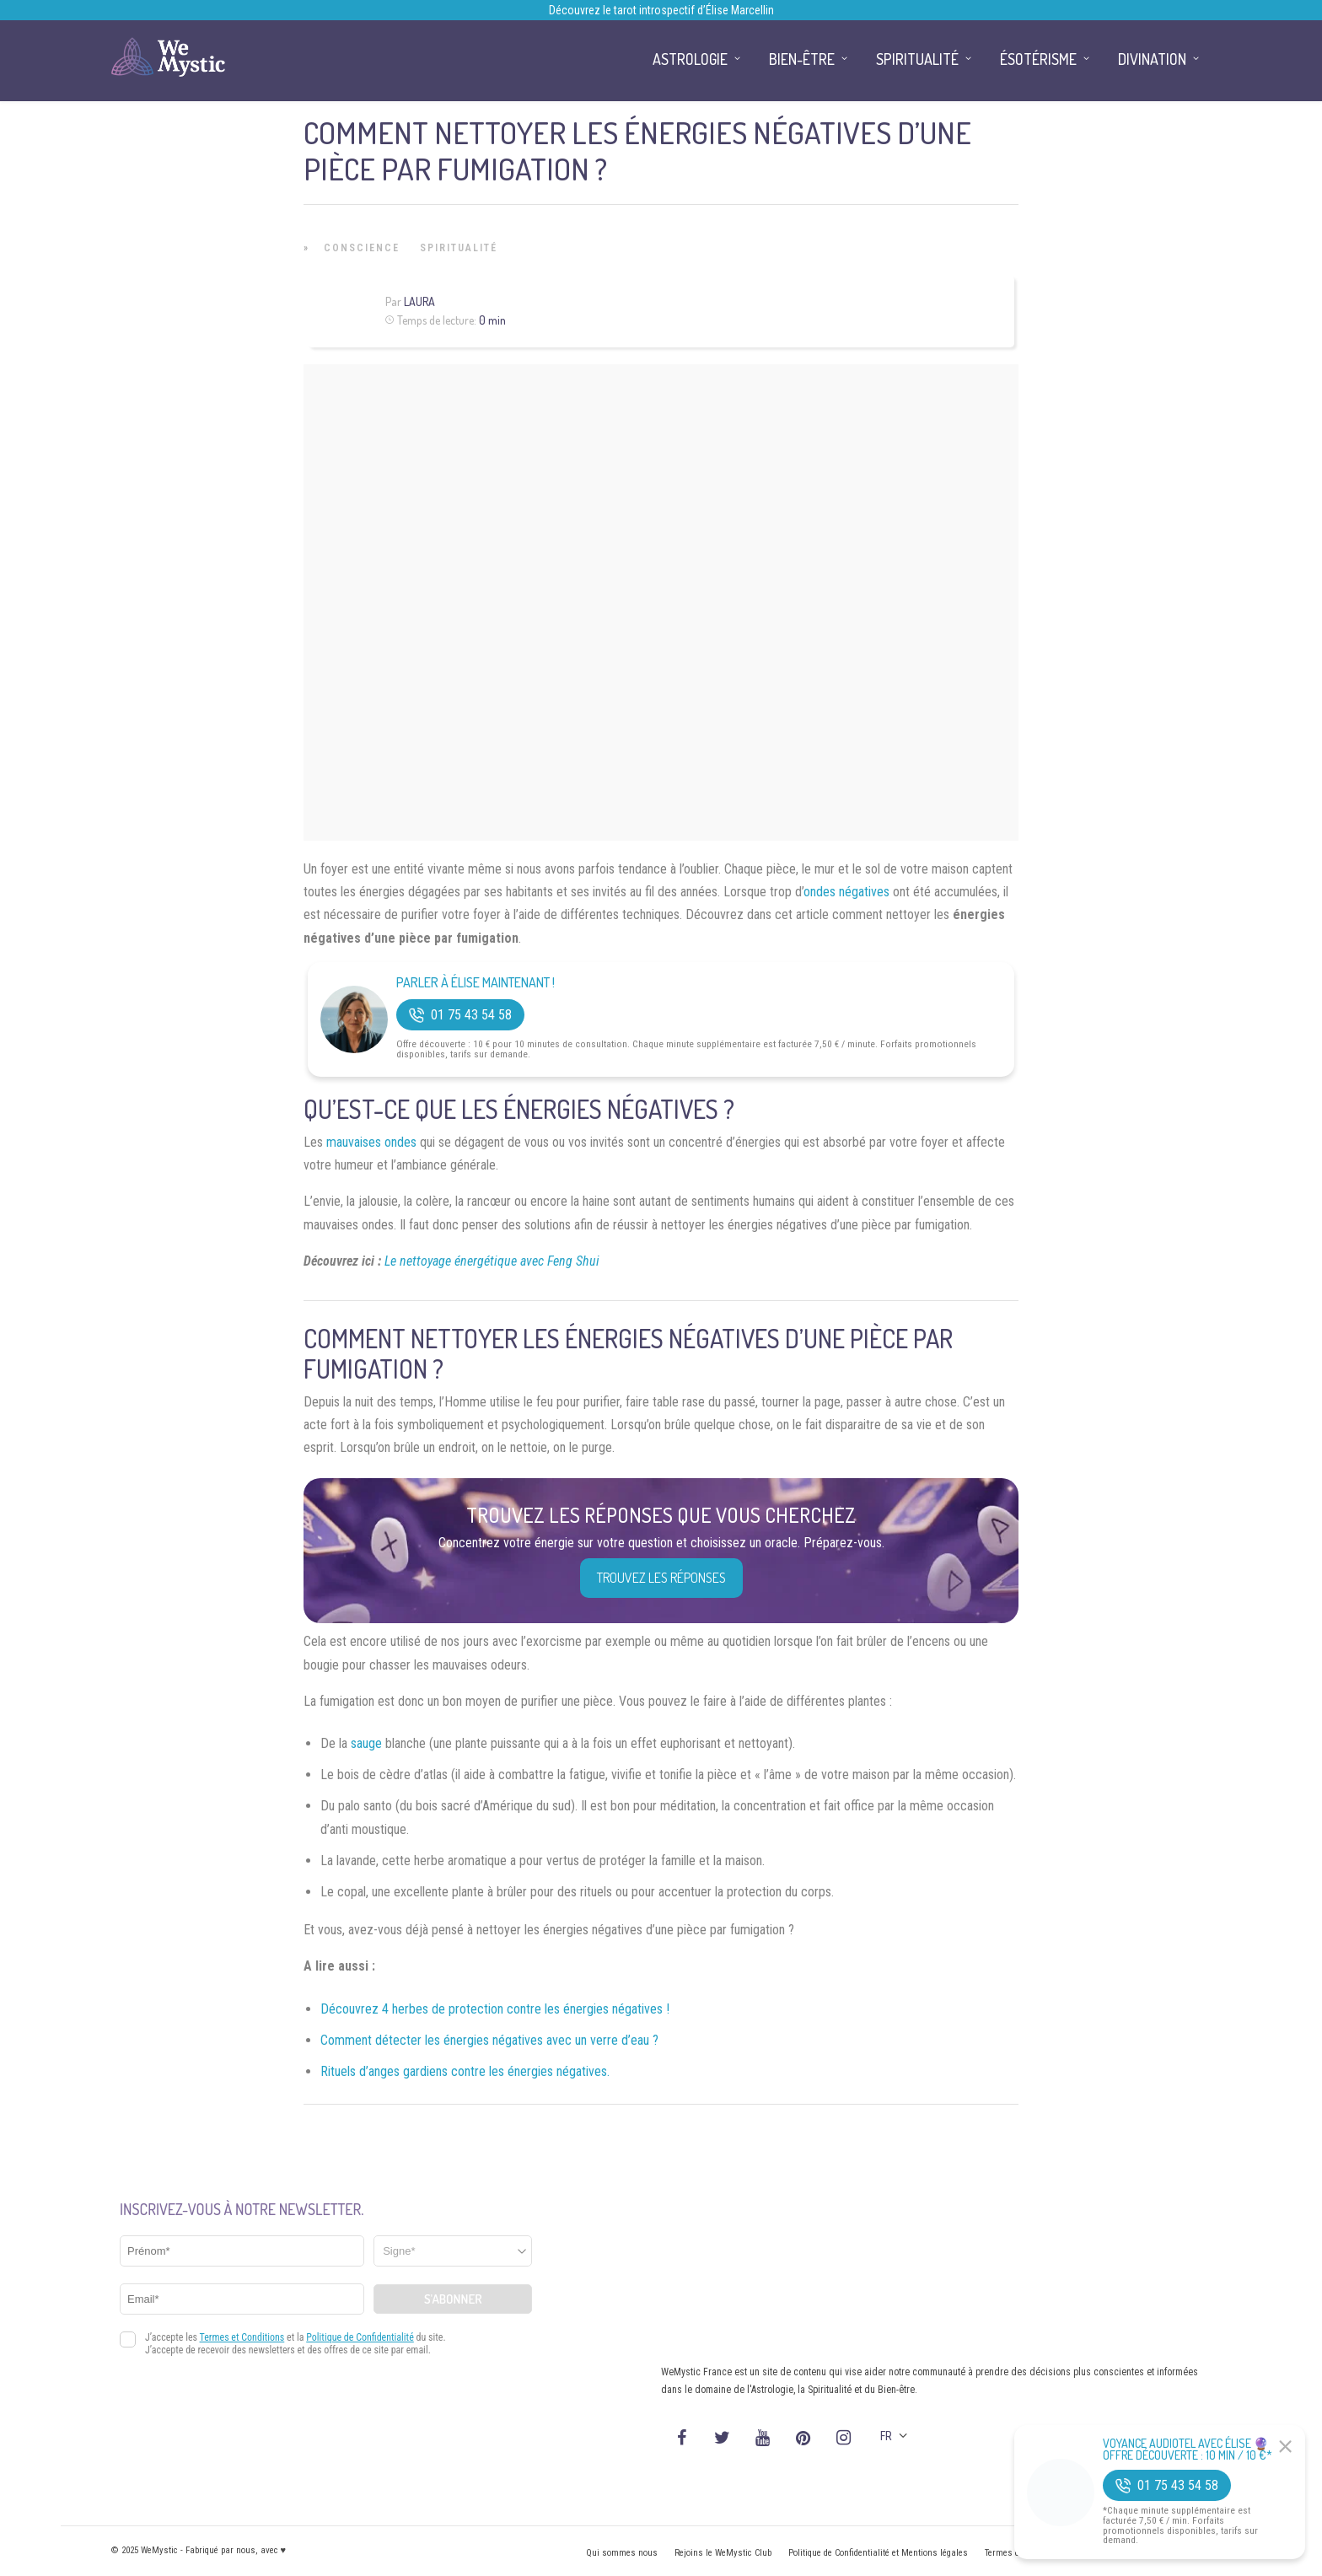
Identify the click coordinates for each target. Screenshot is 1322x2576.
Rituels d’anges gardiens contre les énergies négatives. (465, 2071)
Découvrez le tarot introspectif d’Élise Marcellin (661, 10)
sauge (366, 1743)
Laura (419, 301)
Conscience (362, 248)
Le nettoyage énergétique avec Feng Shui (491, 1261)
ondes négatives (846, 892)
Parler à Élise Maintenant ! (475, 983)
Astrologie (690, 59)
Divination (1152, 59)
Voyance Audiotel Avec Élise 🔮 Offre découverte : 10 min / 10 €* (1187, 2449)
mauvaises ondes (371, 1142)
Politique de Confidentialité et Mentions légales (878, 2552)
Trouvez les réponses (661, 1577)
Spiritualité (458, 248)
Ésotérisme (1038, 59)
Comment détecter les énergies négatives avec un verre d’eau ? (489, 2040)
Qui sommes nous (622, 2552)
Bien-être (802, 59)
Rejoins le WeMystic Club (722, 2552)
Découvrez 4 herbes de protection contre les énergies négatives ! (494, 2009)
